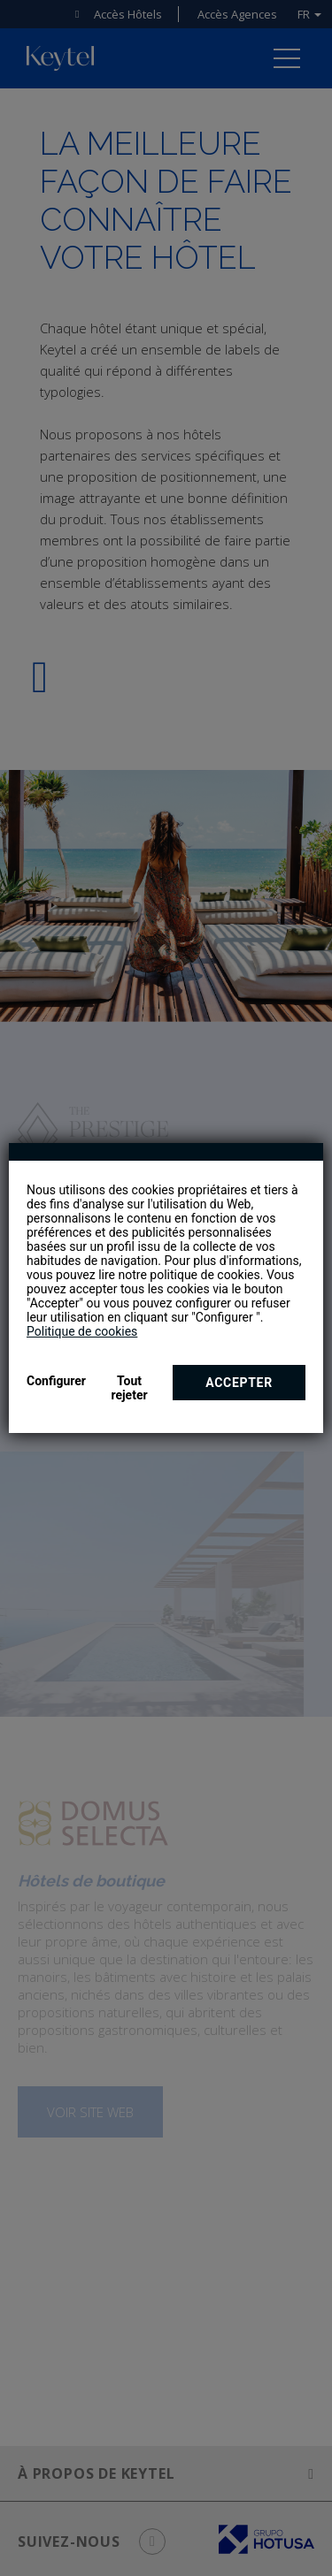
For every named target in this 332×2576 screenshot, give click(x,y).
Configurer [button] (56, 1381)
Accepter (239, 1383)
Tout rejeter (129, 1388)
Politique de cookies (82, 1331)
